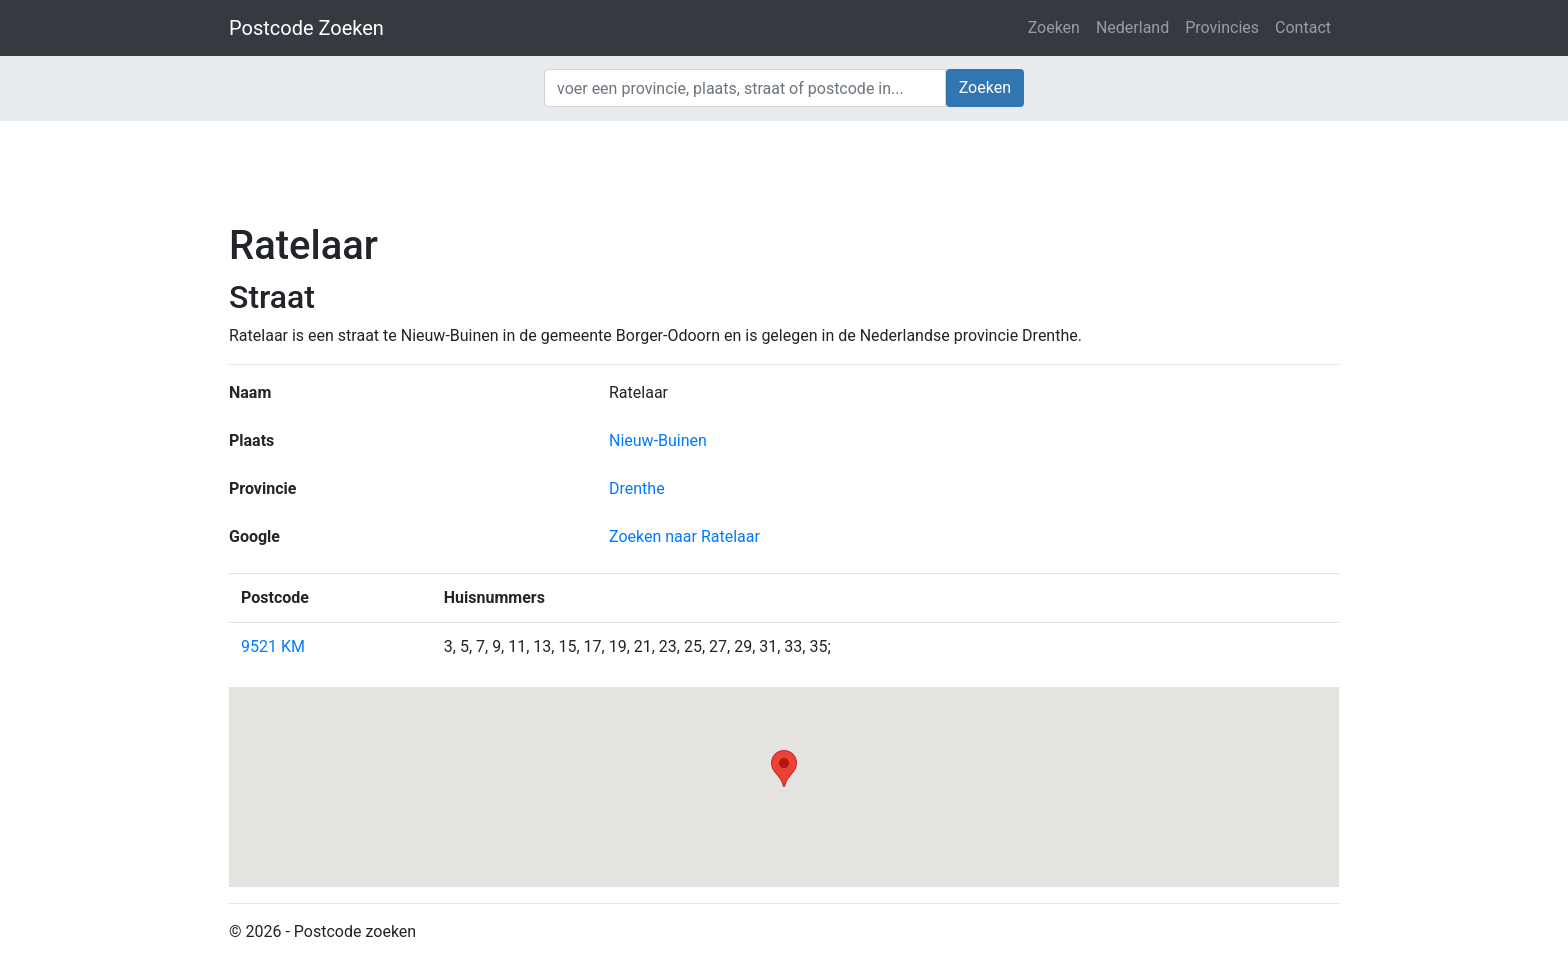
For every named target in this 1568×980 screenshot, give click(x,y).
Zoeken (1054, 27)
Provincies (1222, 27)
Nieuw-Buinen (658, 440)
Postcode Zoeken (306, 28)
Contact (1303, 27)
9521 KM (273, 646)
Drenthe (637, 488)
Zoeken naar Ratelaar (684, 536)
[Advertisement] (784, 170)
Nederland (1132, 27)
